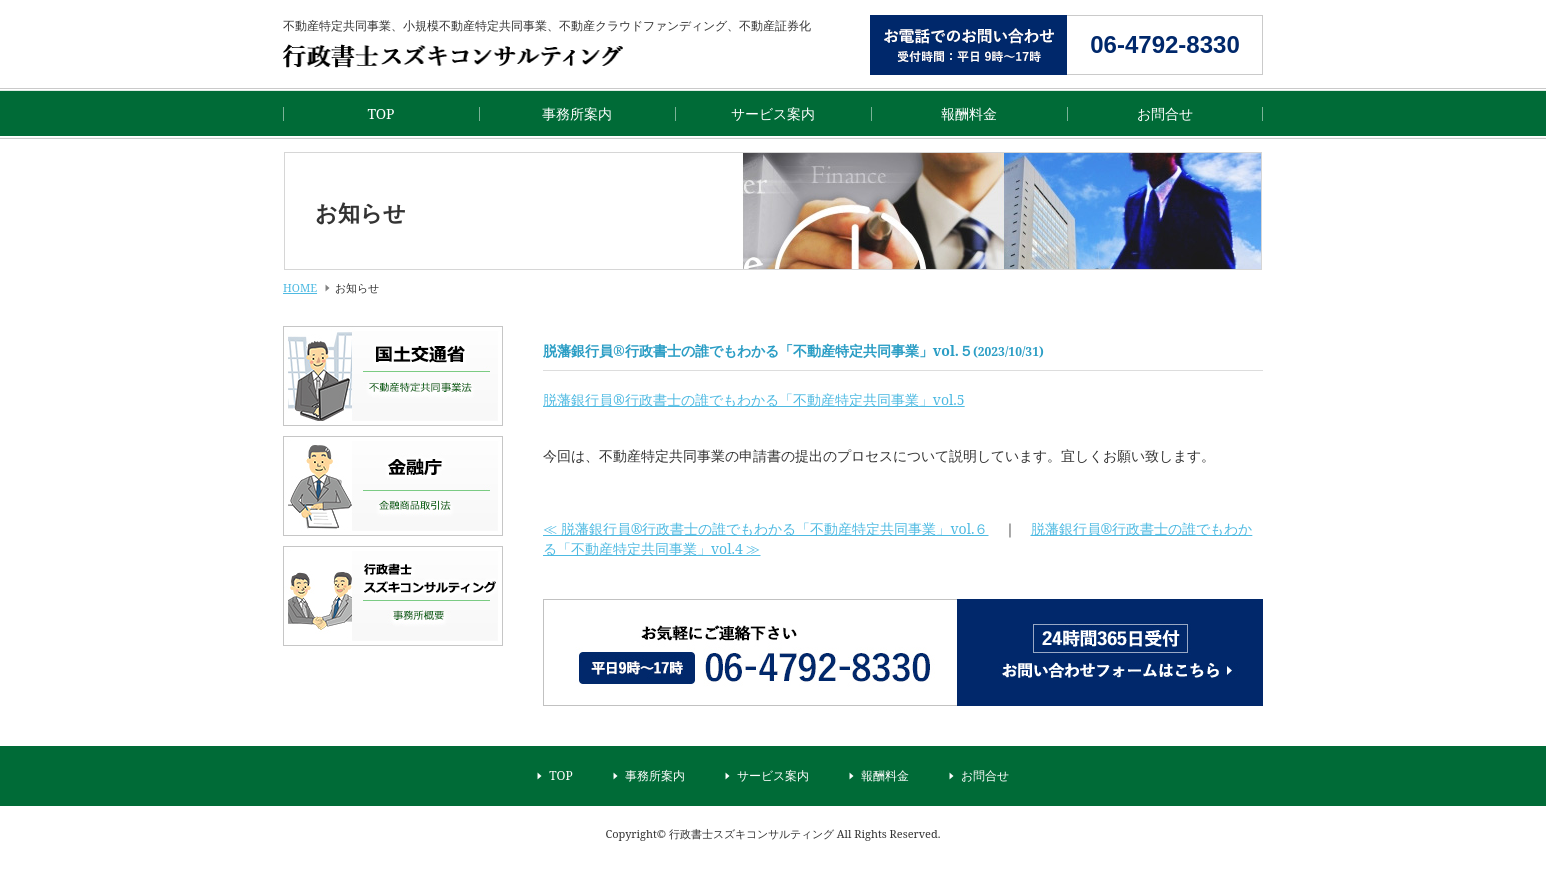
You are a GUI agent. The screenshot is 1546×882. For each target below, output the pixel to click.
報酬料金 (969, 113)
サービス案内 (773, 113)
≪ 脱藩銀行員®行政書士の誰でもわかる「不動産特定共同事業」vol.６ (766, 528)
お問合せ (1165, 113)
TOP (380, 113)
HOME (300, 287)
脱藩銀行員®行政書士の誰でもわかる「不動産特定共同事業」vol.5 (754, 399)
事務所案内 (577, 113)
